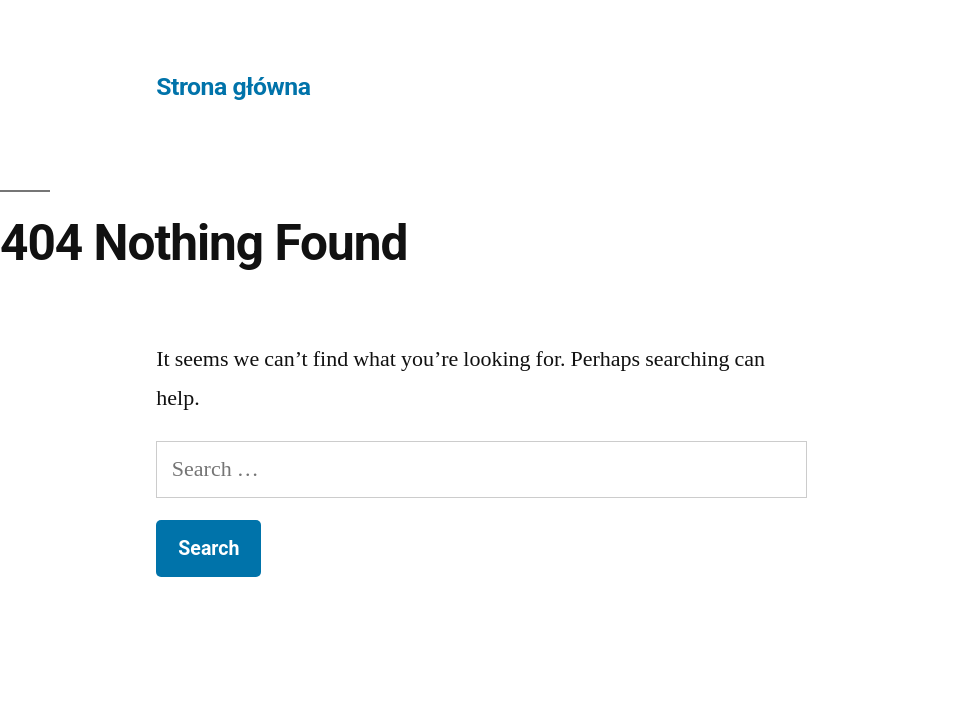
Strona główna (233, 86)
